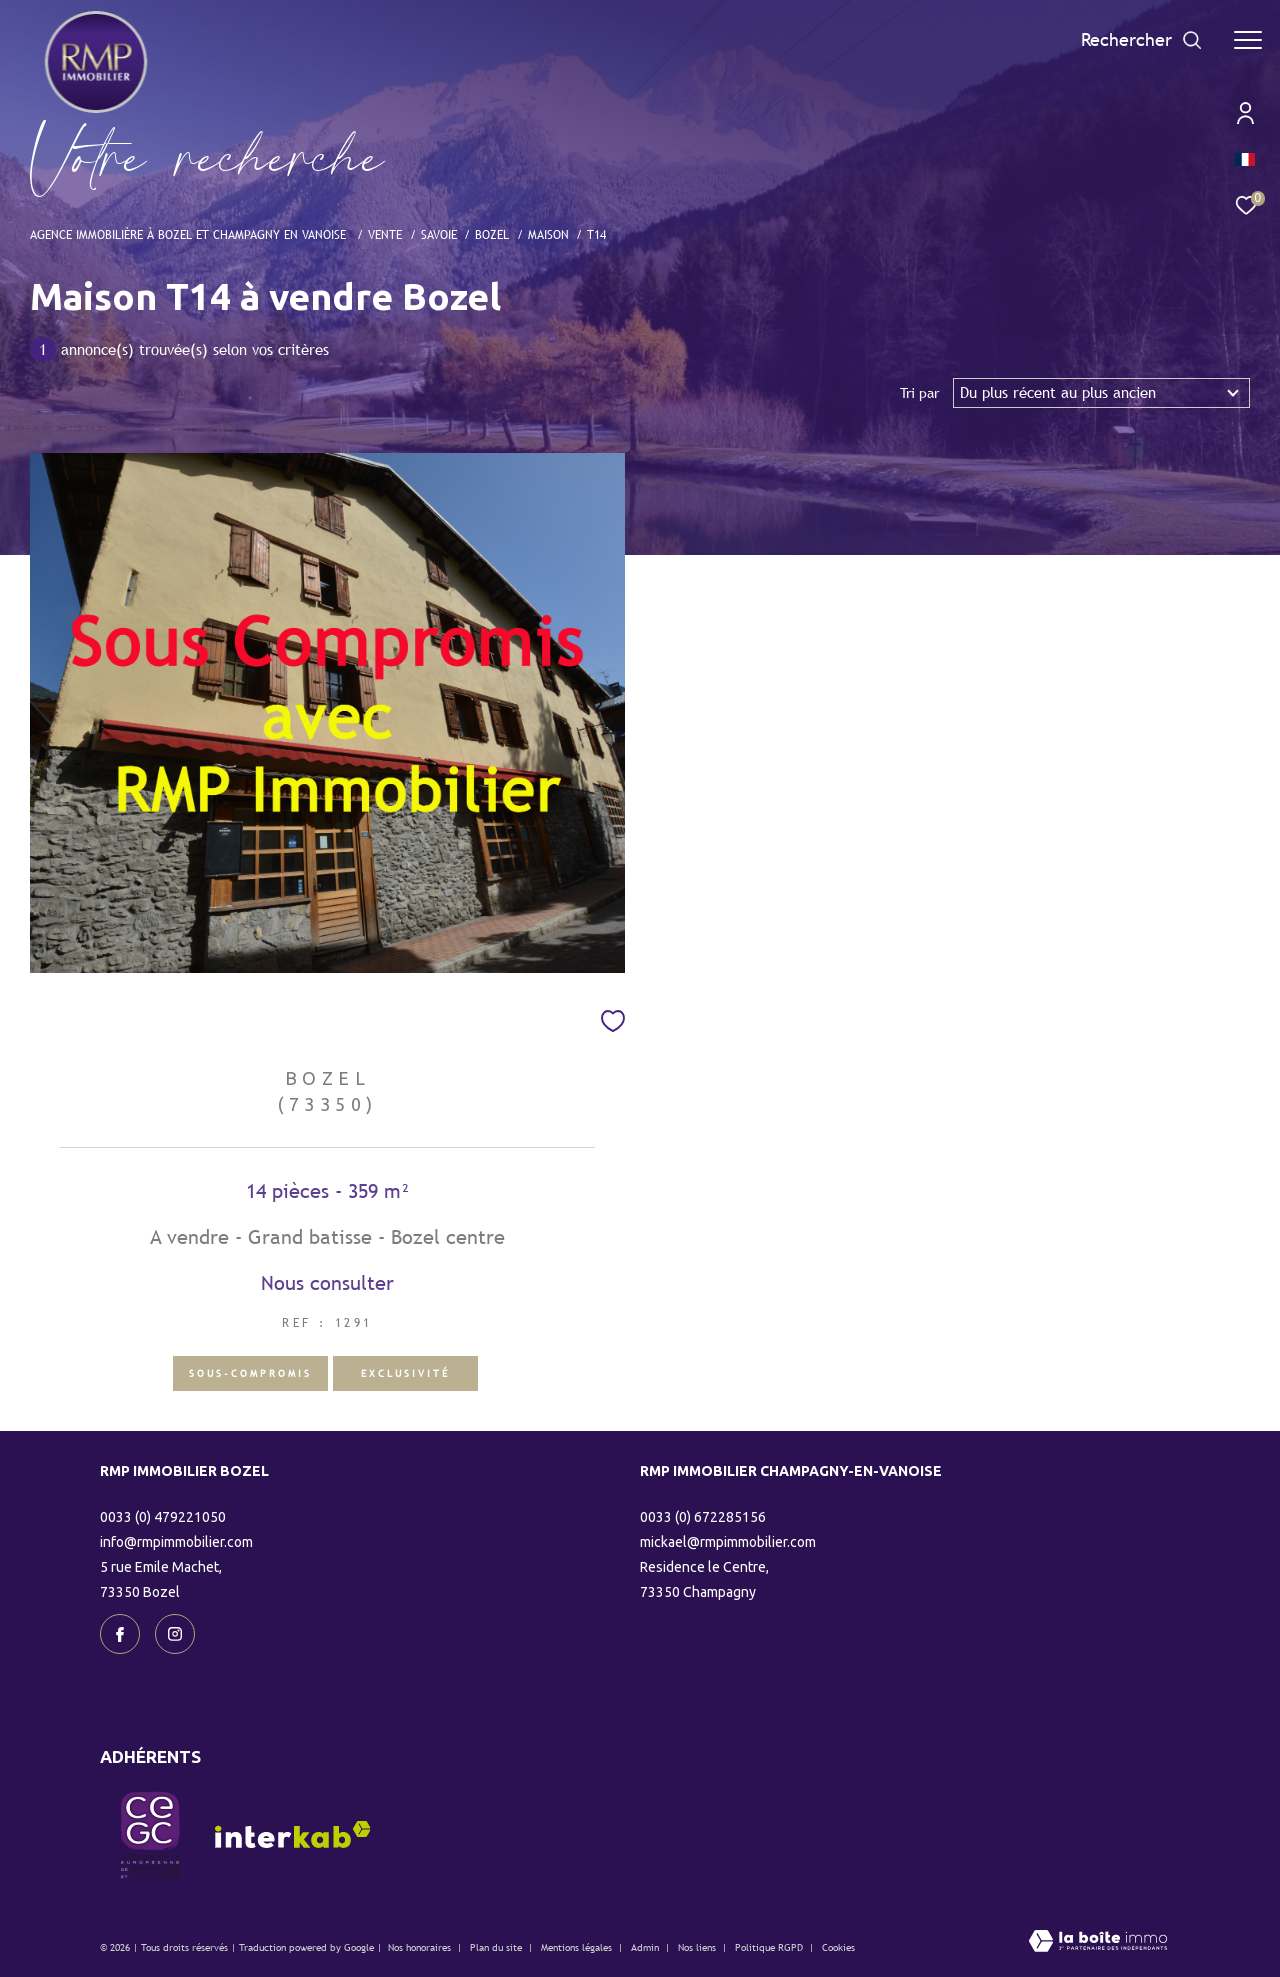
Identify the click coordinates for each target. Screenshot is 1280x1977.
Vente (385, 234)
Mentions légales (578, 1947)
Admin (646, 1947)
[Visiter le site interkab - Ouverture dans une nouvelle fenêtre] (293, 1834)
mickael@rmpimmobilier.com (728, 1542)
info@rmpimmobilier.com (176, 1542)
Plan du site (497, 1947)
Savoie (439, 234)
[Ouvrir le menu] (1248, 40)
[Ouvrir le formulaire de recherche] (1142, 40)
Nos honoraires (419, 1947)
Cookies (838, 1947)
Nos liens (698, 1947)
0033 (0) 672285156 (703, 1517)
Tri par (919, 393)
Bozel (492, 234)
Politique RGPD (769, 1947)
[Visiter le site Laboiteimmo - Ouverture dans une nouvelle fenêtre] (1098, 1942)
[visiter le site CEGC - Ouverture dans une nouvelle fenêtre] (150, 1835)
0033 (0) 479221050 (163, 1517)
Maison (548, 234)
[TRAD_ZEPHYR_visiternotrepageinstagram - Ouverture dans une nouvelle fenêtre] (175, 1634)
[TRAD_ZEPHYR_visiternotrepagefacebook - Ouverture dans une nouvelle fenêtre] (120, 1634)
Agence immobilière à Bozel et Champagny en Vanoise (190, 234)
